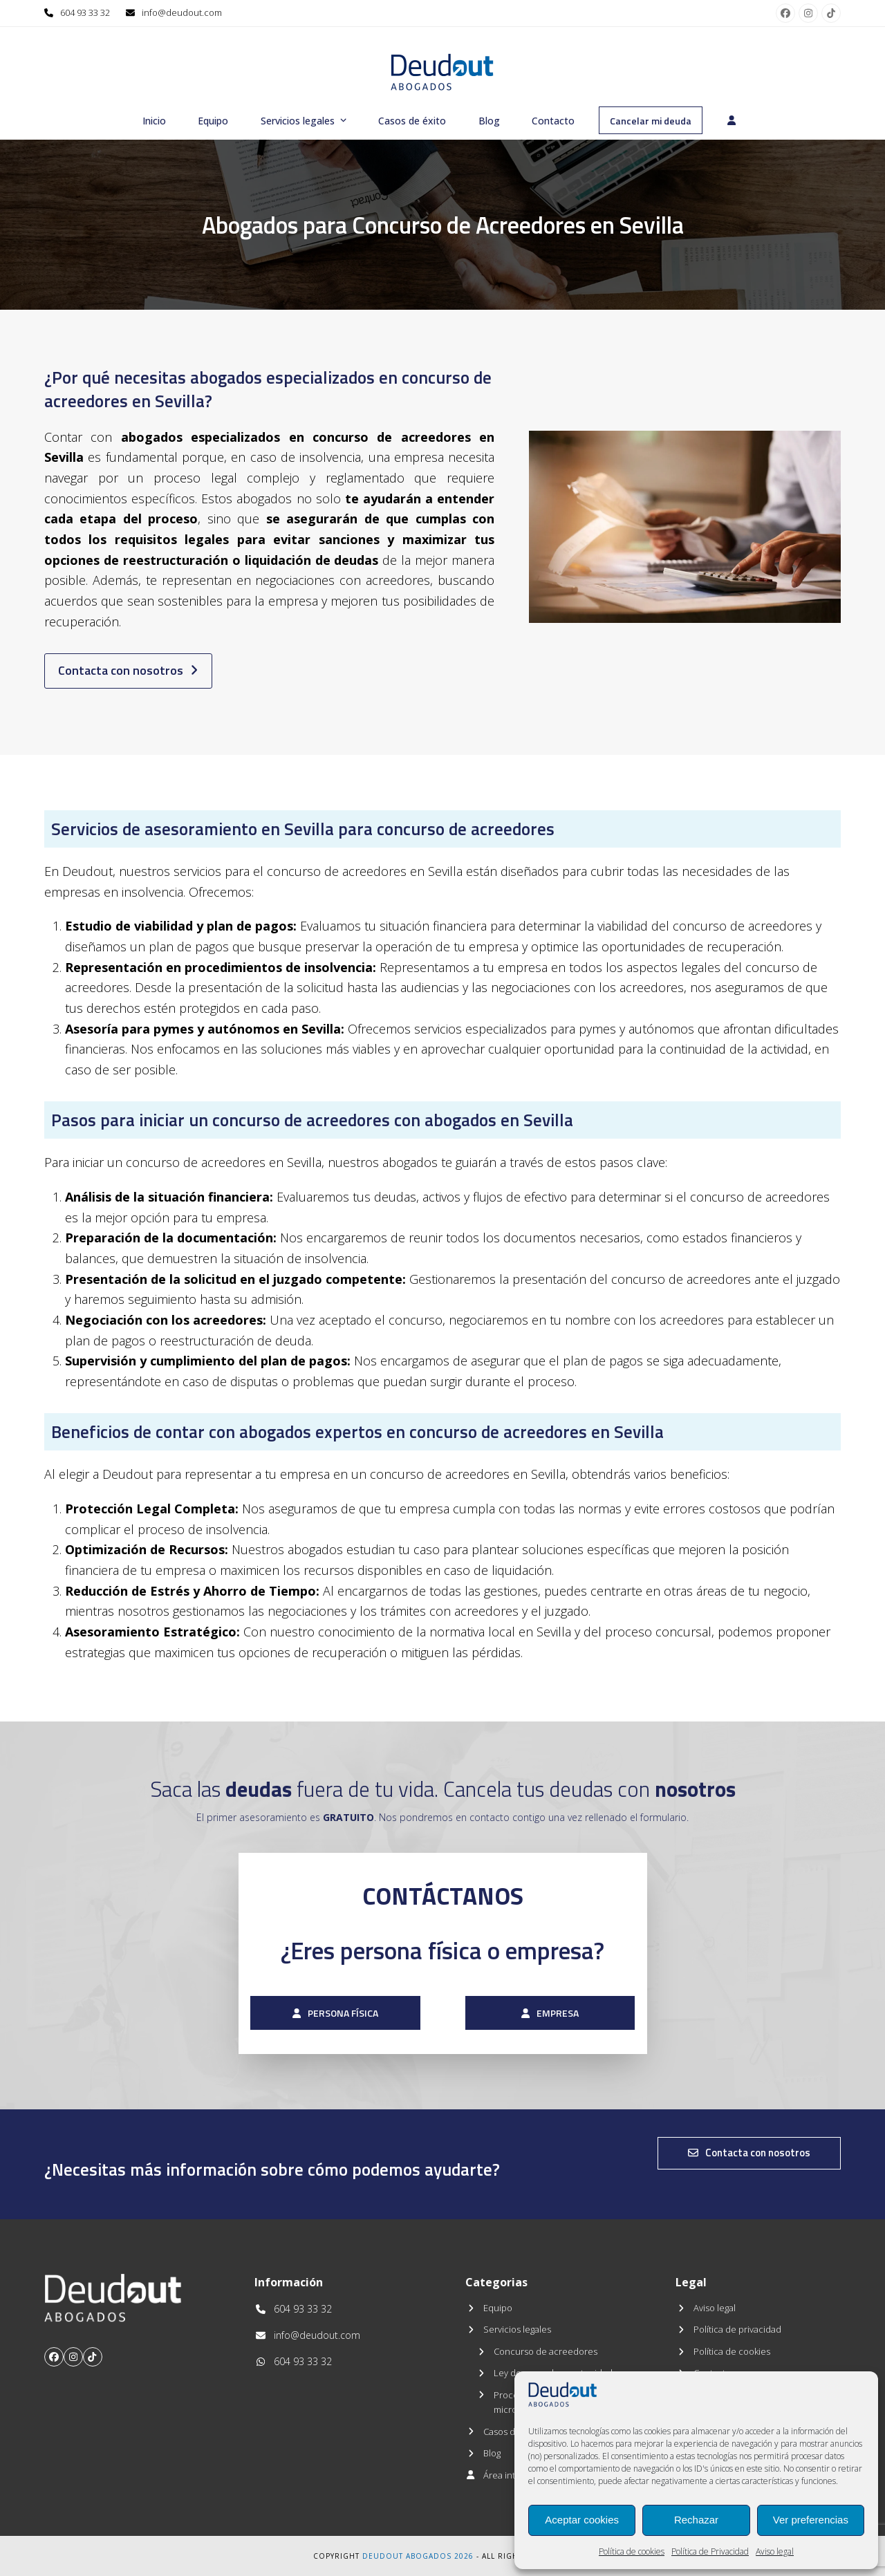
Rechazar (696, 2520)
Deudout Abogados (406, 2556)
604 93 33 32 (85, 12)
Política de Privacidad (710, 2551)
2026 (464, 2556)
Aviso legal (775, 2551)
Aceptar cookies (582, 2520)
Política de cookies (631, 2551)
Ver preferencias (810, 2520)
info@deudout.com (182, 12)
